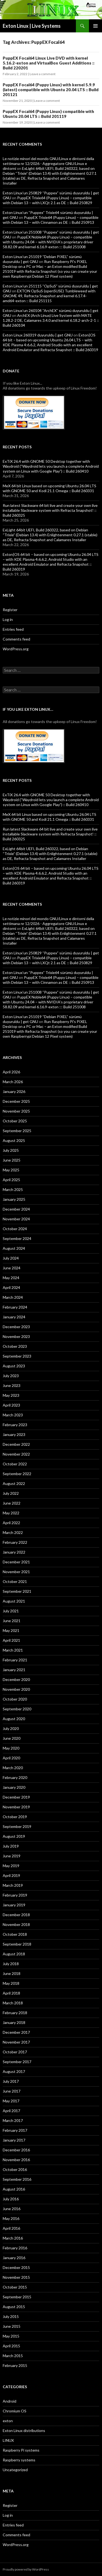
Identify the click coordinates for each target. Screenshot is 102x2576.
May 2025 (11, 1170)
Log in (8, 619)
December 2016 (16, 2150)
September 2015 (17, 2297)
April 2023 (11, 1405)
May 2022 (11, 1513)
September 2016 (17, 2179)
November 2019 (16, 1807)
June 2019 (11, 1856)
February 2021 (15, 1660)
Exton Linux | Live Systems (32, 26)
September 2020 (17, 1709)
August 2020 (14, 1718)
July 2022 (11, 1493)
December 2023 (16, 1326)
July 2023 (11, 1375)
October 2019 (15, 1816)
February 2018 (15, 2012)
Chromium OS (14, 2411)
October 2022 (15, 1464)
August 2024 (14, 1248)
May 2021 (11, 1630)
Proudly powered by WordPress (26, 2569)
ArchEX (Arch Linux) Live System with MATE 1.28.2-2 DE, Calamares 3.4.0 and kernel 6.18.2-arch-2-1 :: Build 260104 (51, 320)
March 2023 (13, 1415)
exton (8, 2420)
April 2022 (11, 1522)
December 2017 (16, 2032)
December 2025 (16, 1101)
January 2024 (14, 1317)
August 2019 (14, 1836)
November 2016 (16, 2159)
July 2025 (11, 1150)
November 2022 (16, 1454)
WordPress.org (16, 649)
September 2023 (17, 1356)
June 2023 (11, 1385)
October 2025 (15, 1121)
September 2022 (17, 1473)
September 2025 (17, 1130)
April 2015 (11, 2346)
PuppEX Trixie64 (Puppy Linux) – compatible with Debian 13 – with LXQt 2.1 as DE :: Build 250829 (47, 200)
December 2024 (16, 1209)
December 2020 (16, 1679)
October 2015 (15, 2287)
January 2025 (14, 1199)
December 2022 (16, 1444)
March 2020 (13, 1767)
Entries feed (13, 629)
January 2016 (14, 2257)
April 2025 (11, 1179)
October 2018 (15, 1934)
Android (9, 2401)
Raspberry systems (19, 2460)
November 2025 (16, 1111)
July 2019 (11, 1846)
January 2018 (14, 2022)
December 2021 (16, 1562)
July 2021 (11, 1611)
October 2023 (15, 1346)
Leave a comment (42, 74)
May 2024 (11, 1277)
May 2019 (11, 1865)
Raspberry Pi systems (21, 2450)
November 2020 (16, 1689)
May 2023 (11, 1395)
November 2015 (16, 2277)
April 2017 (11, 2110)
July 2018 (11, 1963)
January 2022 (14, 1552)
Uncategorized (15, 2469)
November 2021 (16, 1571)
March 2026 (13, 1081)
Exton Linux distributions (24, 2430)
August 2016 (14, 2189)
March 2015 (13, 2355)
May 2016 (11, 2218)
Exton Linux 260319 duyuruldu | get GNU (38, 335)
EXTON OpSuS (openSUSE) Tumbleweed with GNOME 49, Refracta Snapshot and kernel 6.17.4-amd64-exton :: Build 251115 (49, 296)
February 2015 (15, 2365)
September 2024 (17, 1238)
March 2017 (13, 2120)
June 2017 (11, 2091)
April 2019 (11, 1875)
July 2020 (11, 1728)
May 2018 (11, 1983)
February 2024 (15, 1307)
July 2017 (11, 2081)
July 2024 (11, 1258)
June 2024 (11, 1268)
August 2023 (14, 1366)
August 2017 (14, 2071)
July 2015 (11, 2316)
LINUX (8, 2440)
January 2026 (14, 1091)
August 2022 (14, 1483)
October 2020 (15, 1699)
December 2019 (16, 1797)
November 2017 (16, 2042)
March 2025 (13, 1189)
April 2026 (11, 1072)
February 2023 (15, 1424)
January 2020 (14, 1787)
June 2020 (11, 1738)
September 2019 (17, 1826)
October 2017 (15, 2052)
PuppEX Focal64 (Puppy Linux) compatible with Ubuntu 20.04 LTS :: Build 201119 (48, 114)
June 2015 (11, 2326)
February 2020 (15, 1777)
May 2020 (11, 1748)
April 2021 (11, 1640)
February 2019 (15, 1895)
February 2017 (15, 2130)
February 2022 (15, 1542)
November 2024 (16, 1219)
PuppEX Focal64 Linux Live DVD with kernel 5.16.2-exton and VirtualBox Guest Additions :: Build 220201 (48, 63)
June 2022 (11, 1503)
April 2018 (11, 1993)
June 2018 (11, 1973)
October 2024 (15, 1228)
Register (10, 609)
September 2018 (17, 1944)
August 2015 (14, 2306)
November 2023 (16, 1336)
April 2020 (11, 1758)
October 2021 (15, 1581)
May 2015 (11, 2336)
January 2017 (14, 2140)
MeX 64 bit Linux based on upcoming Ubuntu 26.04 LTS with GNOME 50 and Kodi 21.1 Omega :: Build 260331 (49, 488)
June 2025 (11, 1160)
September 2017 (17, 2061)
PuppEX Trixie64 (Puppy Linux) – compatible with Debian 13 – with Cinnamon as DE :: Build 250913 (50, 220)
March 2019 (13, 1885)
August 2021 (14, 1601)
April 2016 (11, 2228)
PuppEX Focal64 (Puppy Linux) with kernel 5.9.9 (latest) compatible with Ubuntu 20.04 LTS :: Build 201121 (50, 89)
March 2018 (13, 2003)
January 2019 (14, 1905)
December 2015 (16, 2267)
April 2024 (11, 1287)
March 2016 (13, 2238)
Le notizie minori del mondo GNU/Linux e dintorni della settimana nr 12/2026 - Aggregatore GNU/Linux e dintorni (48, 163)
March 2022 (13, 1532)
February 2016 (15, 2248)
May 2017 (11, 2101)
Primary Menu (95, 25)
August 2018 (14, 1954)
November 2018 (16, 1924)
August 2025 (14, 1140)
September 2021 (17, 1591)
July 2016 (11, 2199)
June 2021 (11, 1620)
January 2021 (14, 1669)
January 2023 (14, 1434)
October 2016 (15, 2169)
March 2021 (13, 1650)
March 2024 (13, 1297)
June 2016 (11, 2208)
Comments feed (16, 639)
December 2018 (16, 1914)
